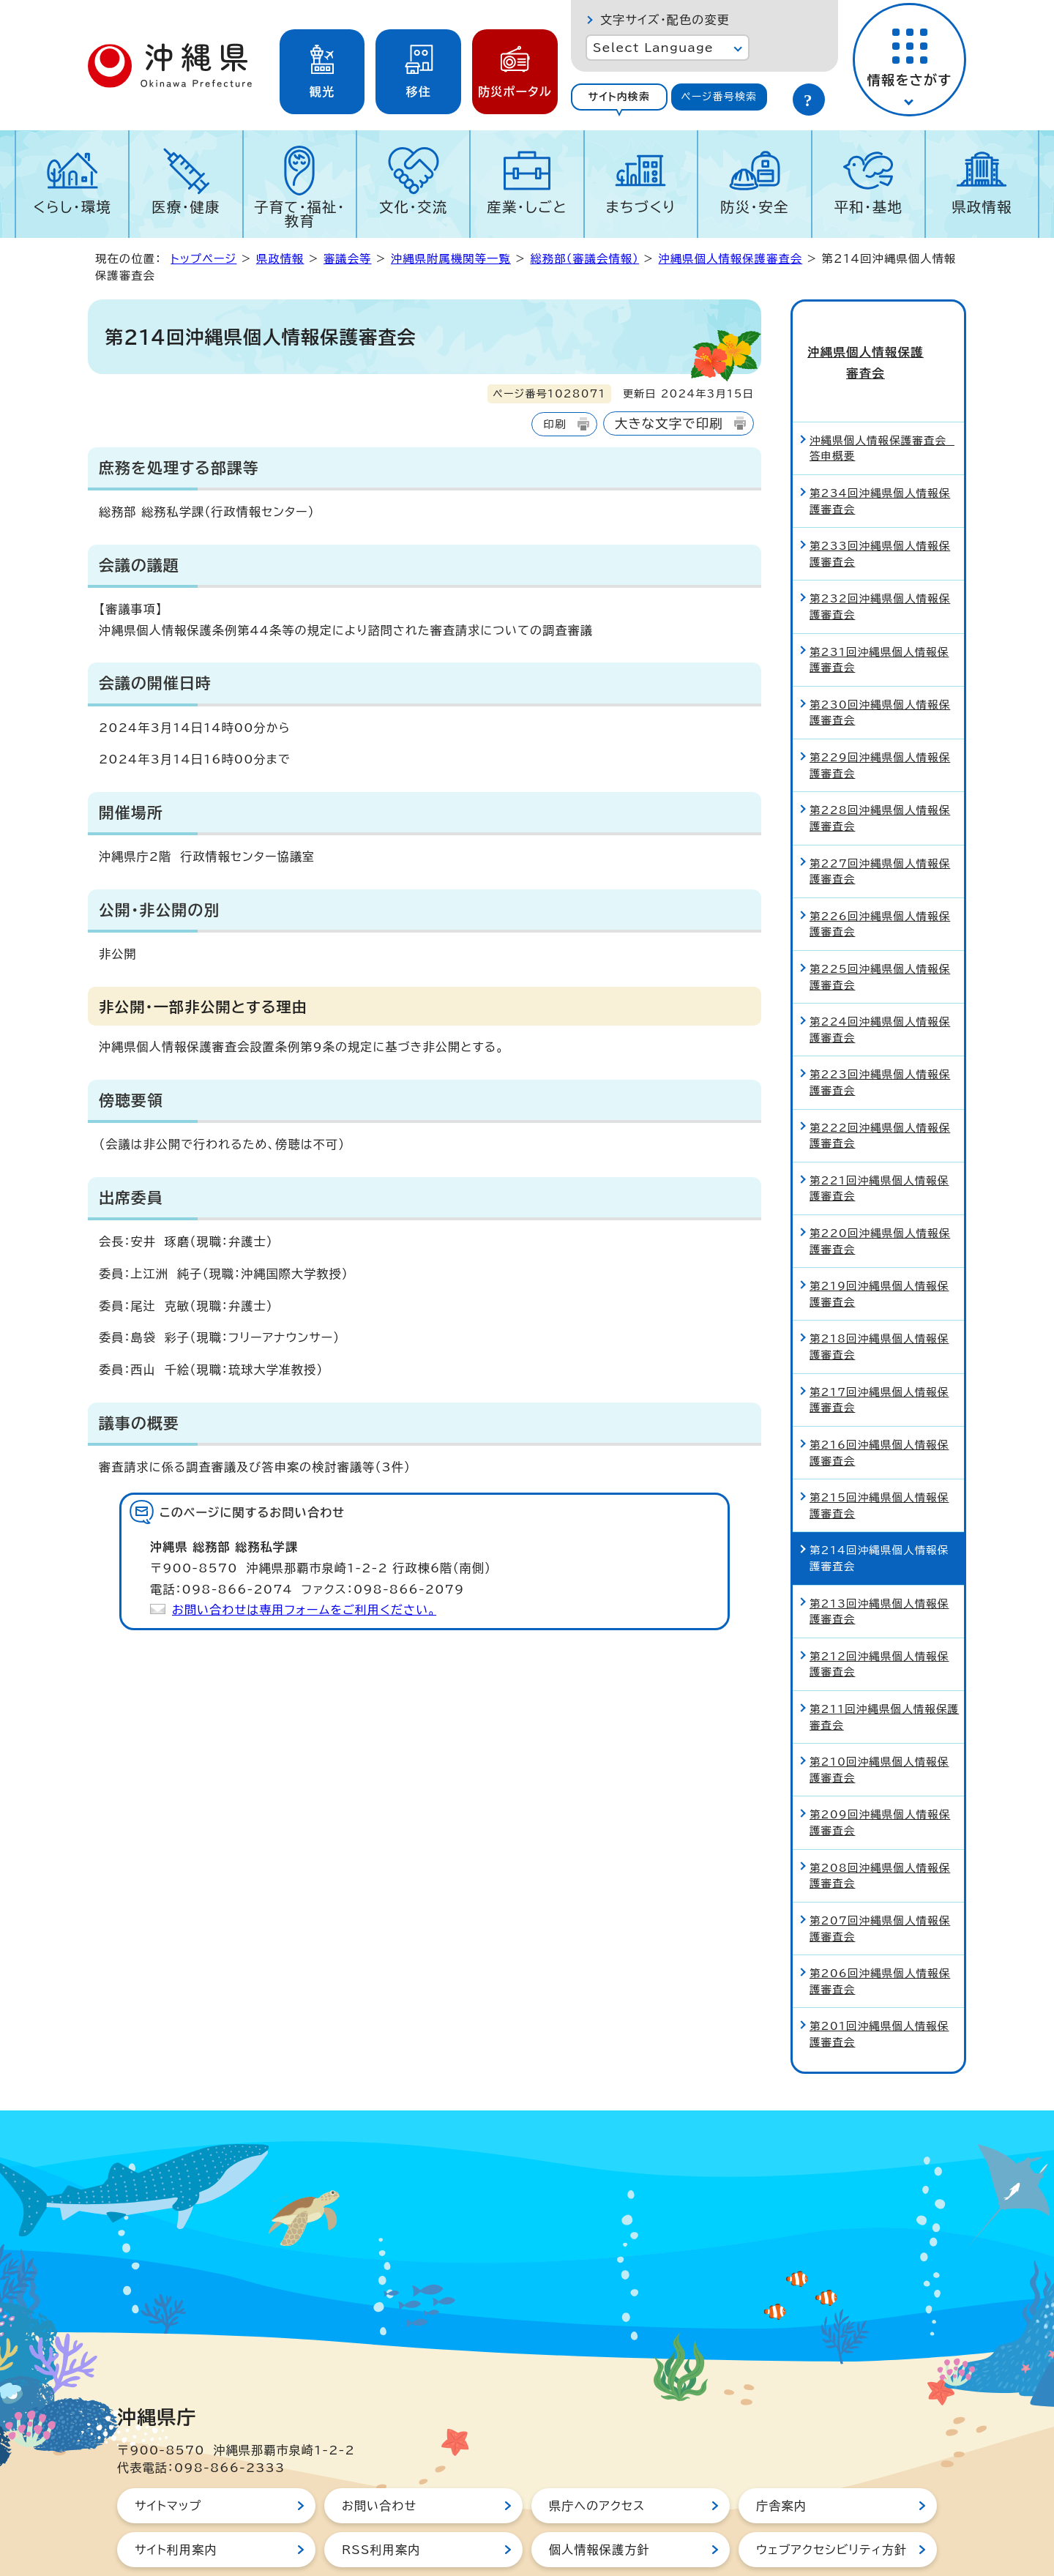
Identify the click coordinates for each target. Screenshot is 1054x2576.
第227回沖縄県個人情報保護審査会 (880, 823)
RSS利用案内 (381, 2501)
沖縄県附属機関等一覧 (451, 258)
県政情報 (982, 207)
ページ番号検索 (719, 97)
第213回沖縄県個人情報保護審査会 (879, 1563)
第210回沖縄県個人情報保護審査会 (879, 1722)
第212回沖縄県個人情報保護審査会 (879, 1615)
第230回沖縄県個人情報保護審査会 (880, 664)
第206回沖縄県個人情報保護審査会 (880, 1933)
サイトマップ (168, 2457)
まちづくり (640, 207)
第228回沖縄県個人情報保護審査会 (880, 770)
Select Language (653, 47)
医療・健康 (186, 207)
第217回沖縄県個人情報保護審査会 (879, 1351)
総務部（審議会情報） (584, 258)
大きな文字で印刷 (669, 423)
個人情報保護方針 (599, 2501)
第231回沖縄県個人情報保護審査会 (879, 611)
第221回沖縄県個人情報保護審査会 (879, 1140)
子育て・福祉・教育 (299, 214)
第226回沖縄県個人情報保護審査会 (880, 875)
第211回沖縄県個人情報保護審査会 (884, 1669)
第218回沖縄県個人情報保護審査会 (879, 1299)
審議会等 (348, 258)
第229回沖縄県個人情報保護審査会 (880, 717)
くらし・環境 (72, 207)
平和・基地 (868, 207)
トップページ (203, 258)
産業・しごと (527, 207)
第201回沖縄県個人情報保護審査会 (879, 1986)
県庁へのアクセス (597, 2457)
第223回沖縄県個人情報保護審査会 (880, 1034)
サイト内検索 (619, 97)
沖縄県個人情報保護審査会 (731, 258)
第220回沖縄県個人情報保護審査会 (880, 1193)
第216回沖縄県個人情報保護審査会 (879, 1404)
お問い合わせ (379, 2457)
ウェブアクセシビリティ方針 (831, 2501)
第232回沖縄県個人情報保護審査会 (880, 558)
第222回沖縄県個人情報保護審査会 (880, 1087)
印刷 (554, 424)
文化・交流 (413, 207)
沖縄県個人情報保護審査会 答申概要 (882, 400)
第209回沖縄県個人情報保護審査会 (880, 1774)
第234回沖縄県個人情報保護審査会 (880, 453)
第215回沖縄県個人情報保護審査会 (879, 1457)
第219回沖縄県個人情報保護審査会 (879, 1246)
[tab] (619, 97)
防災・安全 (754, 207)
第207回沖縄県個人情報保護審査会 (880, 1880)
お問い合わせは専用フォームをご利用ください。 (304, 1610)
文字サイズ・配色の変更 (665, 20)
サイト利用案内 (176, 2501)
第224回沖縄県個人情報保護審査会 (880, 982)
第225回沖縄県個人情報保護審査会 (880, 929)
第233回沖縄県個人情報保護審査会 (880, 506)
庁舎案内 (781, 2457)
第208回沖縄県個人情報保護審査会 (880, 1827)
